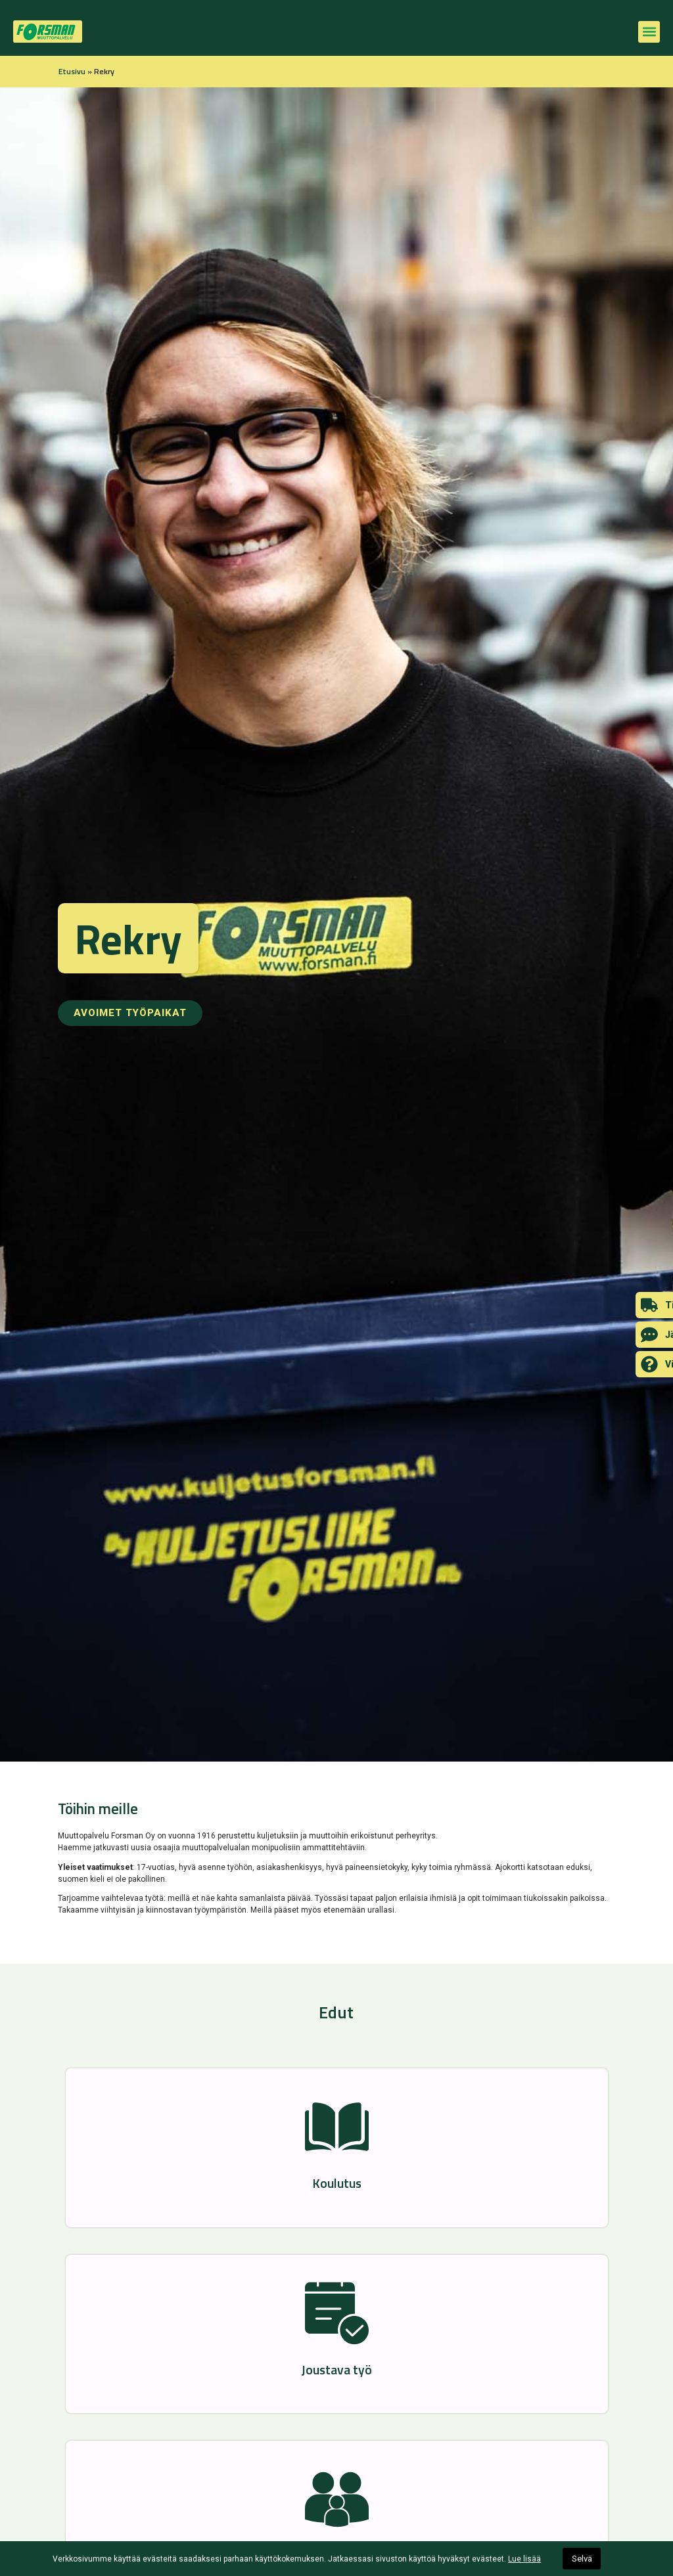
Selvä (582, 2559)
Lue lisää (525, 2559)
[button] (649, 32)
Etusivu (71, 71)
